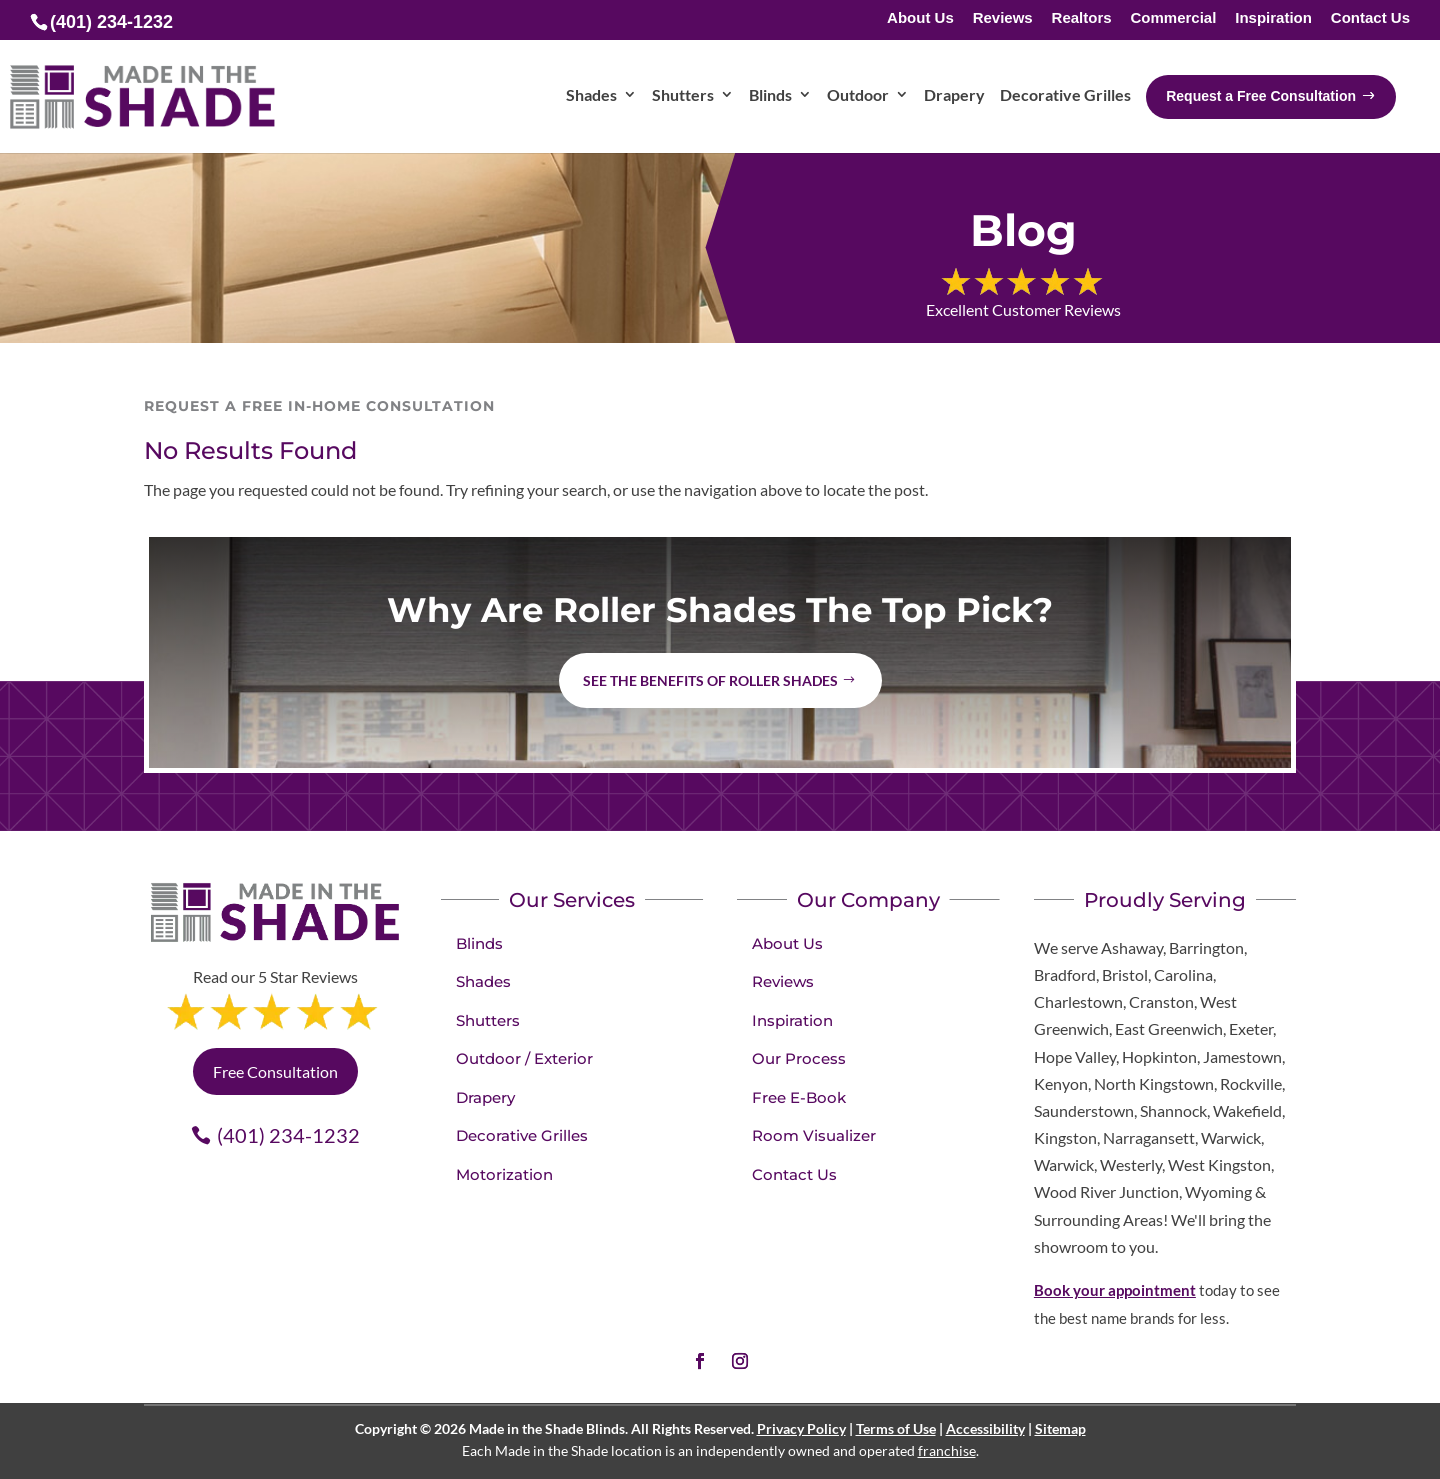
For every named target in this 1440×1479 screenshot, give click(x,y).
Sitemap (1060, 1428)
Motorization (504, 1174)
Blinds (479, 943)
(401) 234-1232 (288, 1135)
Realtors (1082, 18)
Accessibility (985, 1428)
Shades (483, 981)
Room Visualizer (814, 1135)
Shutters (488, 1020)
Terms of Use (896, 1428)
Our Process (799, 1058)
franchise (947, 1450)
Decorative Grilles (522, 1135)
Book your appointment (1115, 1290)
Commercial (1173, 18)
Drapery (485, 1097)
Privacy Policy (801, 1428)
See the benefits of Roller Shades (710, 680)
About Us (920, 18)
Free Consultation (275, 1071)
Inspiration (1273, 18)
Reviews (1003, 18)
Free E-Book (799, 1097)
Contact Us (1370, 18)
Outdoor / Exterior (524, 1058)
